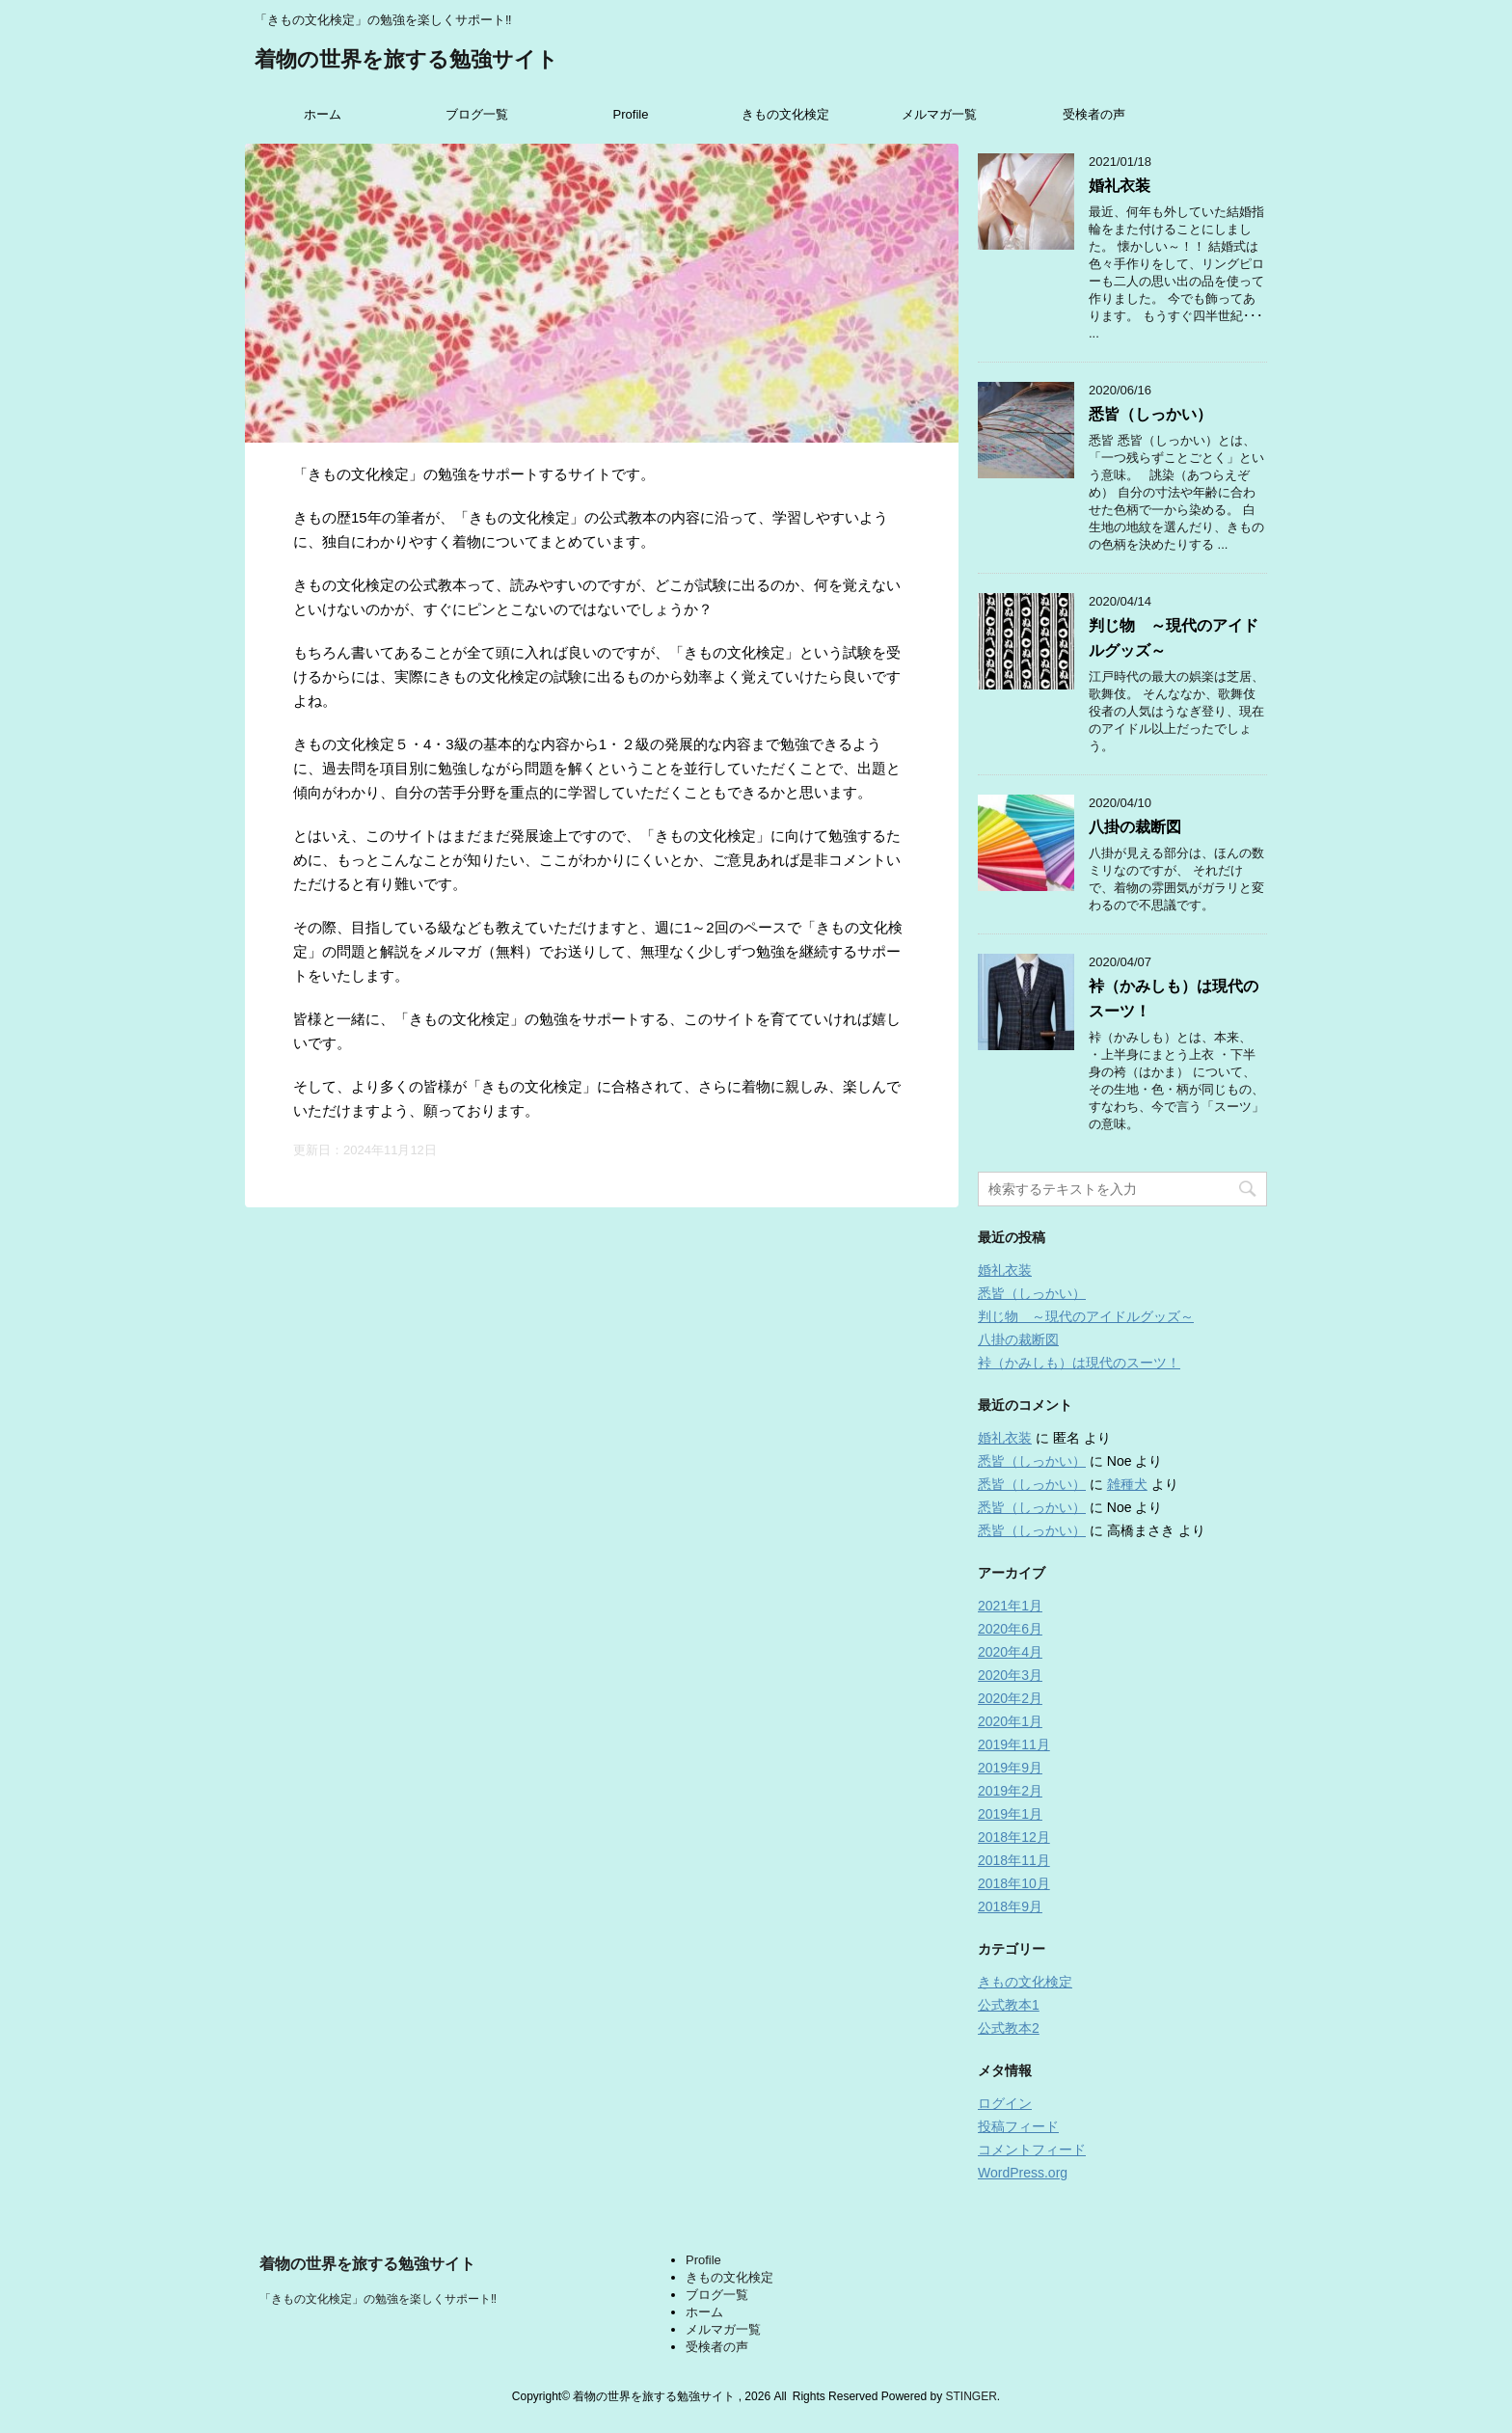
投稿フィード (1018, 2126)
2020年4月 (1010, 1652)
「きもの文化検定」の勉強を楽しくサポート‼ (378, 2299)
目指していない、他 (1255, 2246)
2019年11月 (1014, 1744)
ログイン (1005, 2103)
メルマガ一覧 (939, 114)
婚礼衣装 (1119, 185)
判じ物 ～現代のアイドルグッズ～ (1086, 1316)
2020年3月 (1010, 1675)
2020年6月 (1010, 1628)
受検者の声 (1094, 114)
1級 (1197, 2227)
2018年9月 (1010, 1906)
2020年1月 (1010, 1721)
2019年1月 (1010, 1814)
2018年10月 (1014, 1883)
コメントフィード (1032, 2149)
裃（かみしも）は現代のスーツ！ (1079, 1362)
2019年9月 (1010, 1767)
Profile (631, 114)
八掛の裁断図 (1135, 827)
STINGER (970, 2396)
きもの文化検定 (785, 114)
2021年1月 (1010, 1605)
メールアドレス (1236, 2082)
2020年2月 (1010, 1698)
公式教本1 (1009, 2005)
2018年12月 (1014, 1837)
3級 (1197, 2188)
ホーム (322, 114)
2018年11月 (1014, 1860)
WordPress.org (1022, 2172)
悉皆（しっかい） (1150, 414)
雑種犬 (1127, 1484)
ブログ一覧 (477, 114)
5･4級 (1205, 2169)
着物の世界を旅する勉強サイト (406, 61)
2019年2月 (1010, 1790)
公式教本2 (1009, 2028)
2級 (1197, 2208)
